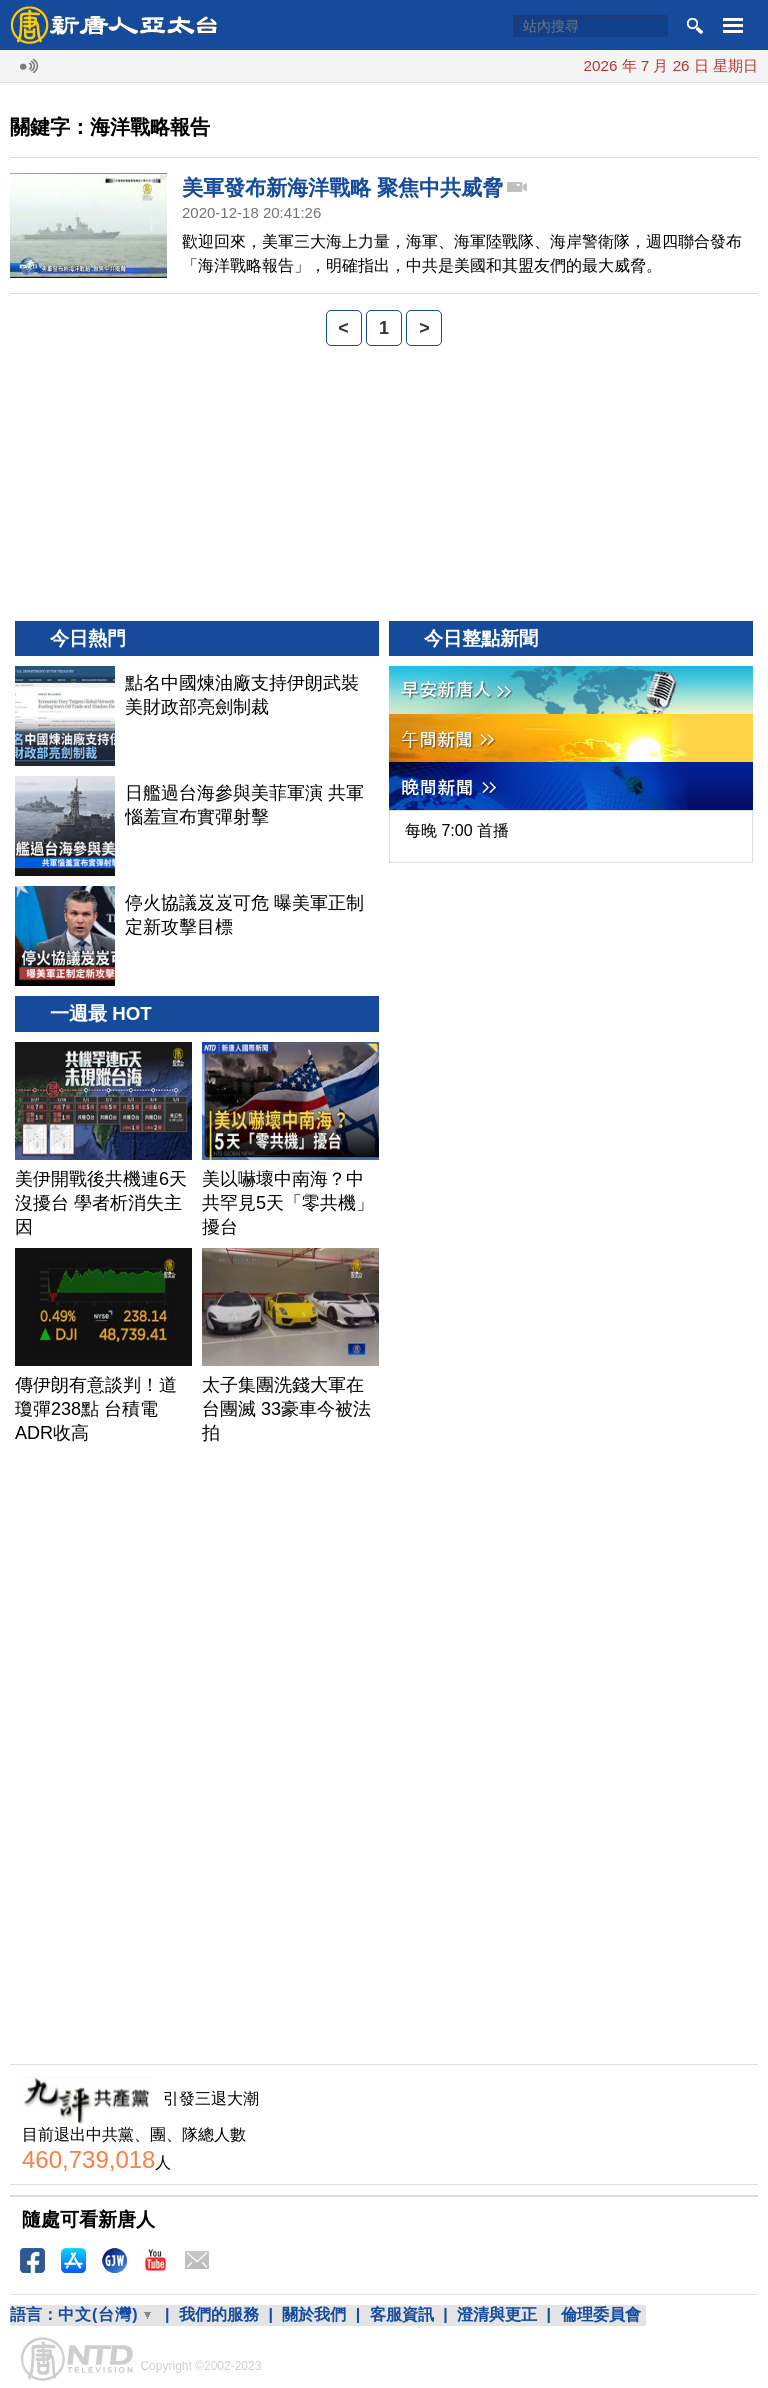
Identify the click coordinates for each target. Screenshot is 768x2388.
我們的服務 (219, 2314)
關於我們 (314, 2314)
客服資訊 (402, 2314)
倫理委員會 (601, 2314)
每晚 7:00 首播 (457, 830)
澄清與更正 (497, 2314)
